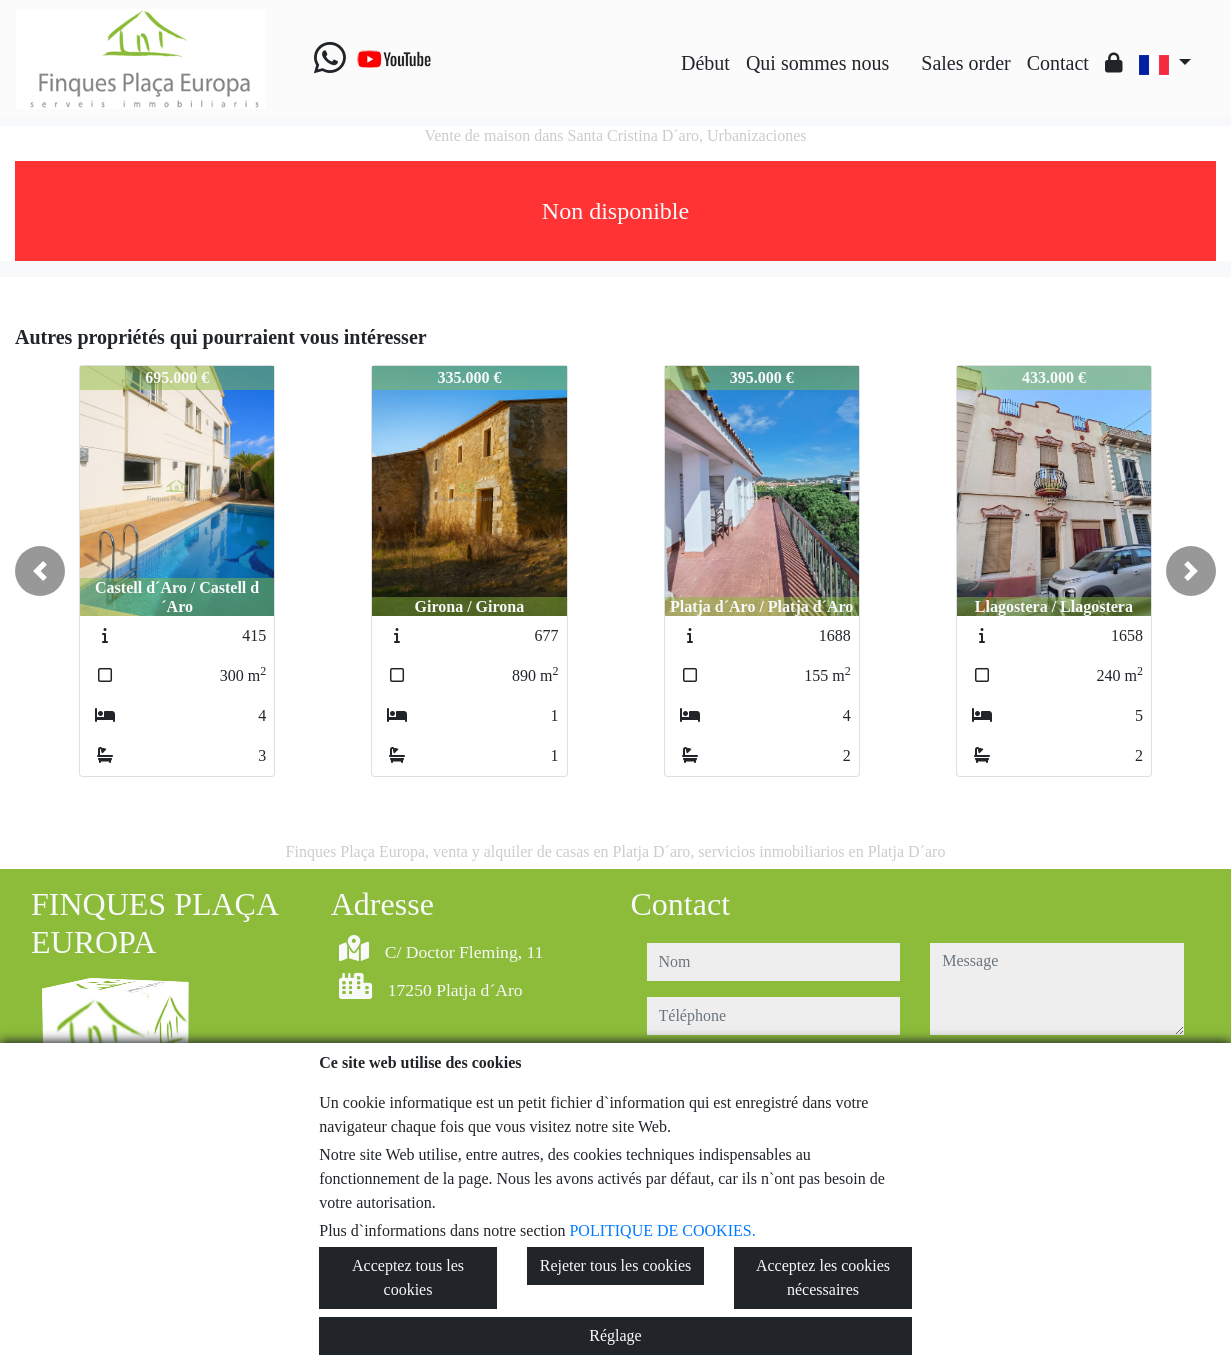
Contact (1058, 63)
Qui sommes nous (817, 63)
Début (705, 63)
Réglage (615, 1335)
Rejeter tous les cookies (616, 1265)
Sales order (965, 63)
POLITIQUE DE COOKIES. (662, 1230)
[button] (40, 571)
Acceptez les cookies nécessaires (823, 1277)
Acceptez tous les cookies (408, 1277)
